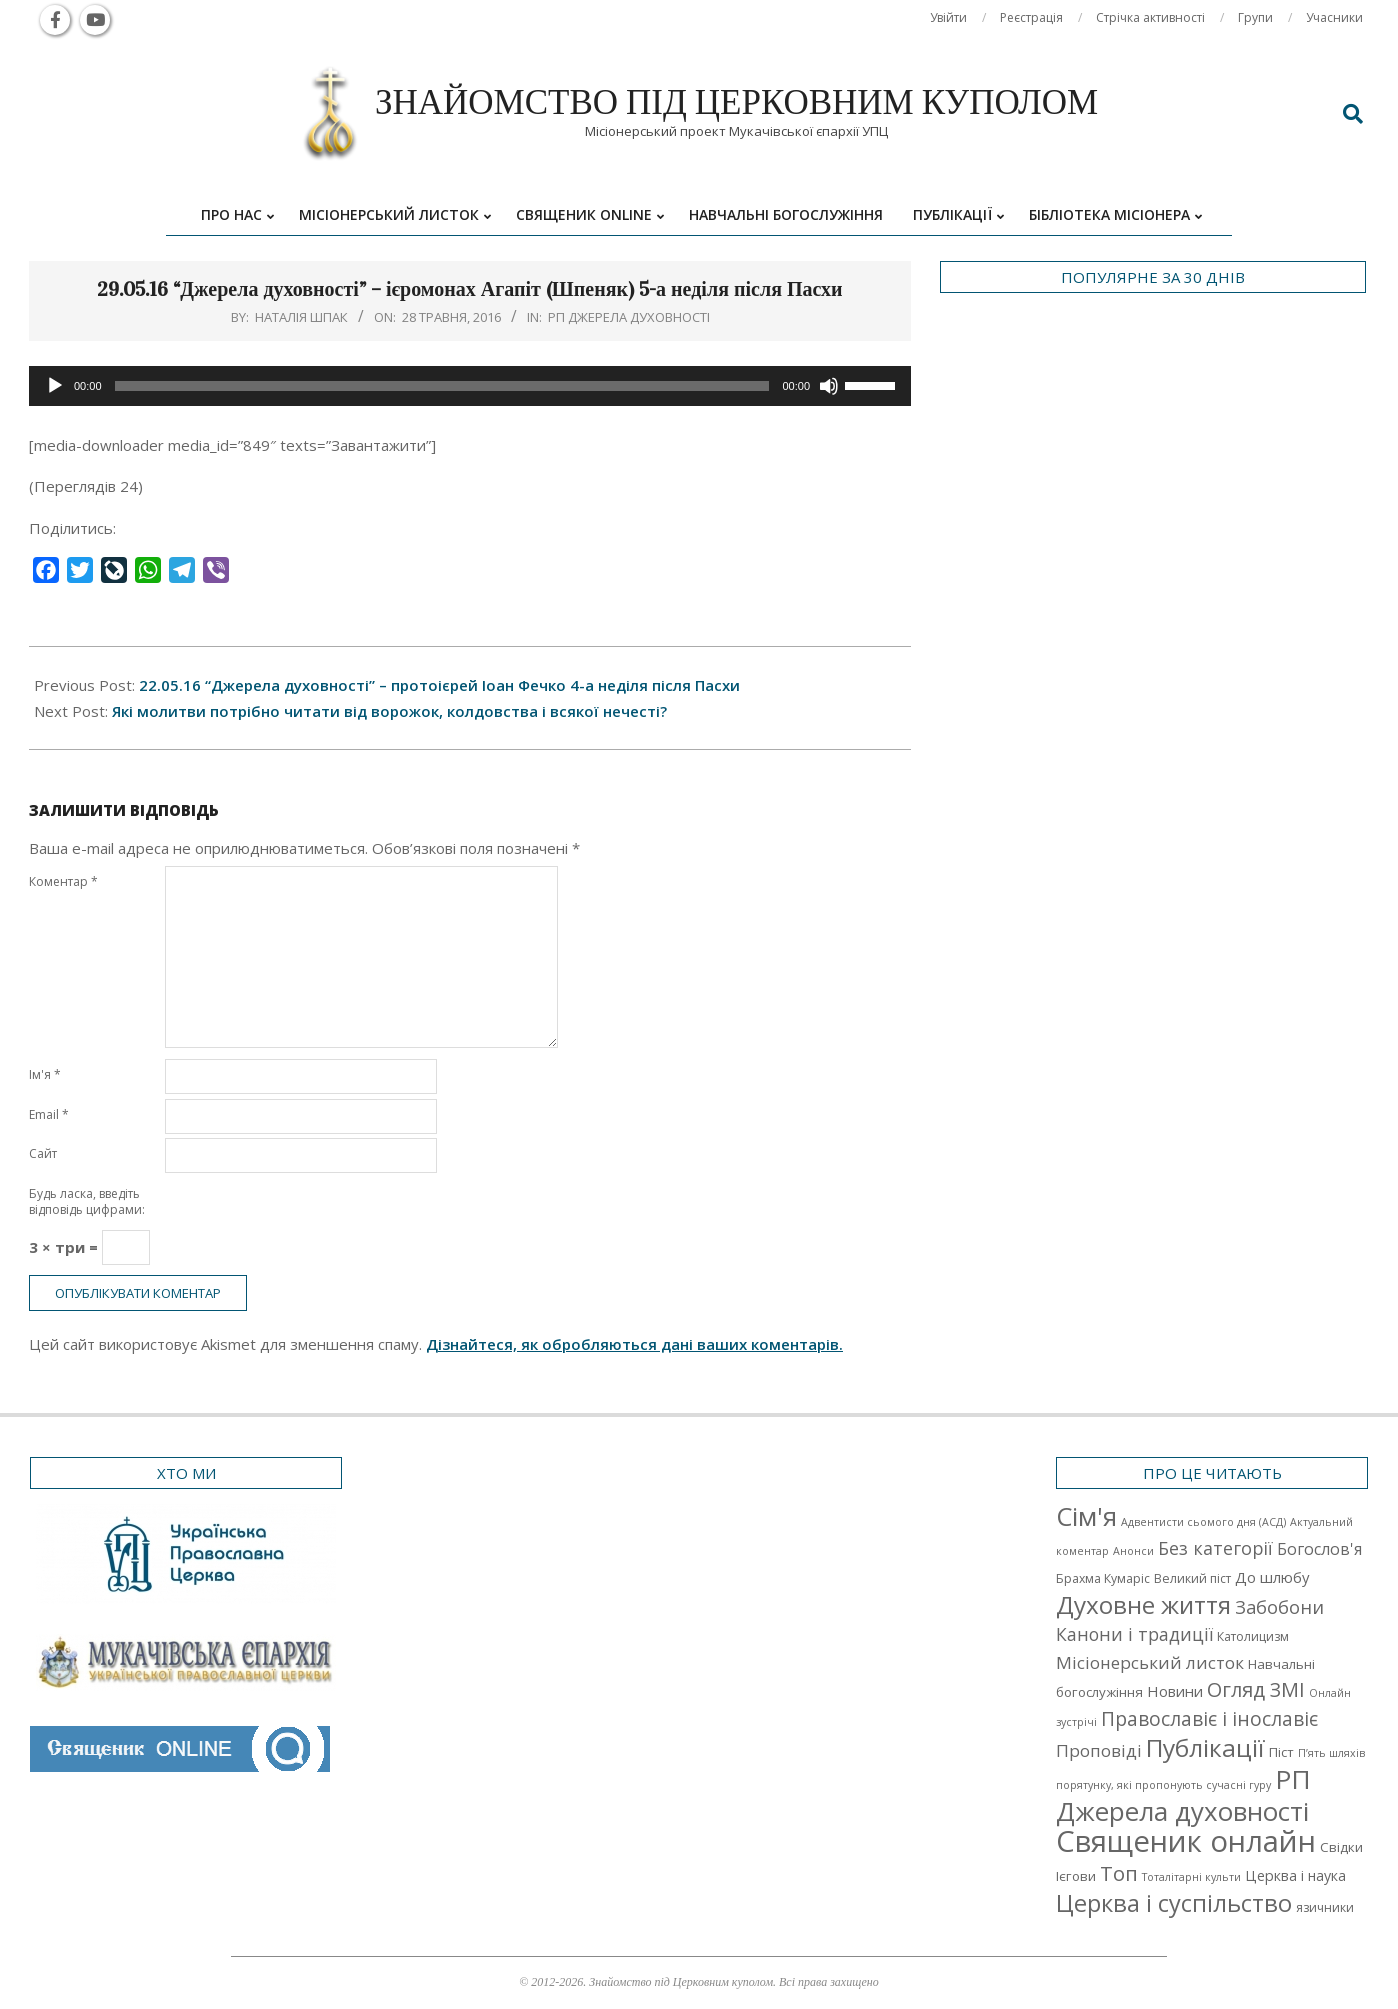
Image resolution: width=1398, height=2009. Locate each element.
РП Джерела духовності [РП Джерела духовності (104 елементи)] (1183, 1795)
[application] (470, 386)
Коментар (63, 881)
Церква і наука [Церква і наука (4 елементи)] (1295, 1875)
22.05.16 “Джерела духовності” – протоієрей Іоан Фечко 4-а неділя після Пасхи (439, 685)
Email (49, 1114)
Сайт (43, 1153)
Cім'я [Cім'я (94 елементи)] (1086, 1516)
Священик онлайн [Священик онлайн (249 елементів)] (1186, 1841)
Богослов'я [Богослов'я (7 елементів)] (1319, 1549)
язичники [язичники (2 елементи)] (1325, 1907)
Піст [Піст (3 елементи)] (1281, 1752)
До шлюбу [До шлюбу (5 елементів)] (1272, 1577)
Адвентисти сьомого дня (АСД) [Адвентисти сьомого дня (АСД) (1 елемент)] (1203, 1522)
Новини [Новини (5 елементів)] (1175, 1691)
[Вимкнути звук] (829, 386)
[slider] (442, 386)
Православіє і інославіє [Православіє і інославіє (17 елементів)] (1209, 1718)
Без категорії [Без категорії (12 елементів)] (1215, 1548)
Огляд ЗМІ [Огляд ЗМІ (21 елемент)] (1256, 1689)
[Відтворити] (55, 386)
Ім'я (45, 1074)
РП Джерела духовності (629, 317)
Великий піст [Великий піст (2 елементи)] (1192, 1578)
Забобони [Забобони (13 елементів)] (1279, 1607)
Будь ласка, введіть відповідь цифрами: (87, 1201)
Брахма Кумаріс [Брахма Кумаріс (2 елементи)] (1103, 1578)
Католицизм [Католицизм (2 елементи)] (1253, 1636)
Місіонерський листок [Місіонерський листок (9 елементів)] (1150, 1662)
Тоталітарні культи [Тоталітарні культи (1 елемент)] (1191, 1877)
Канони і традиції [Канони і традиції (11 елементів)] (1134, 1634)
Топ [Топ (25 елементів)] (1119, 1873)
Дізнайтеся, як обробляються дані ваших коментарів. (634, 1344)
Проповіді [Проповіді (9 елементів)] (1099, 1750)
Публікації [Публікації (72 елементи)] (1205, 1747)
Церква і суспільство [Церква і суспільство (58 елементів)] (1174, 1903)
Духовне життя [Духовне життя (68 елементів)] (1143, 1604)
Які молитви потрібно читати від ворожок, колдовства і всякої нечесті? (389, 711)
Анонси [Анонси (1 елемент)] (1133, 1551)
